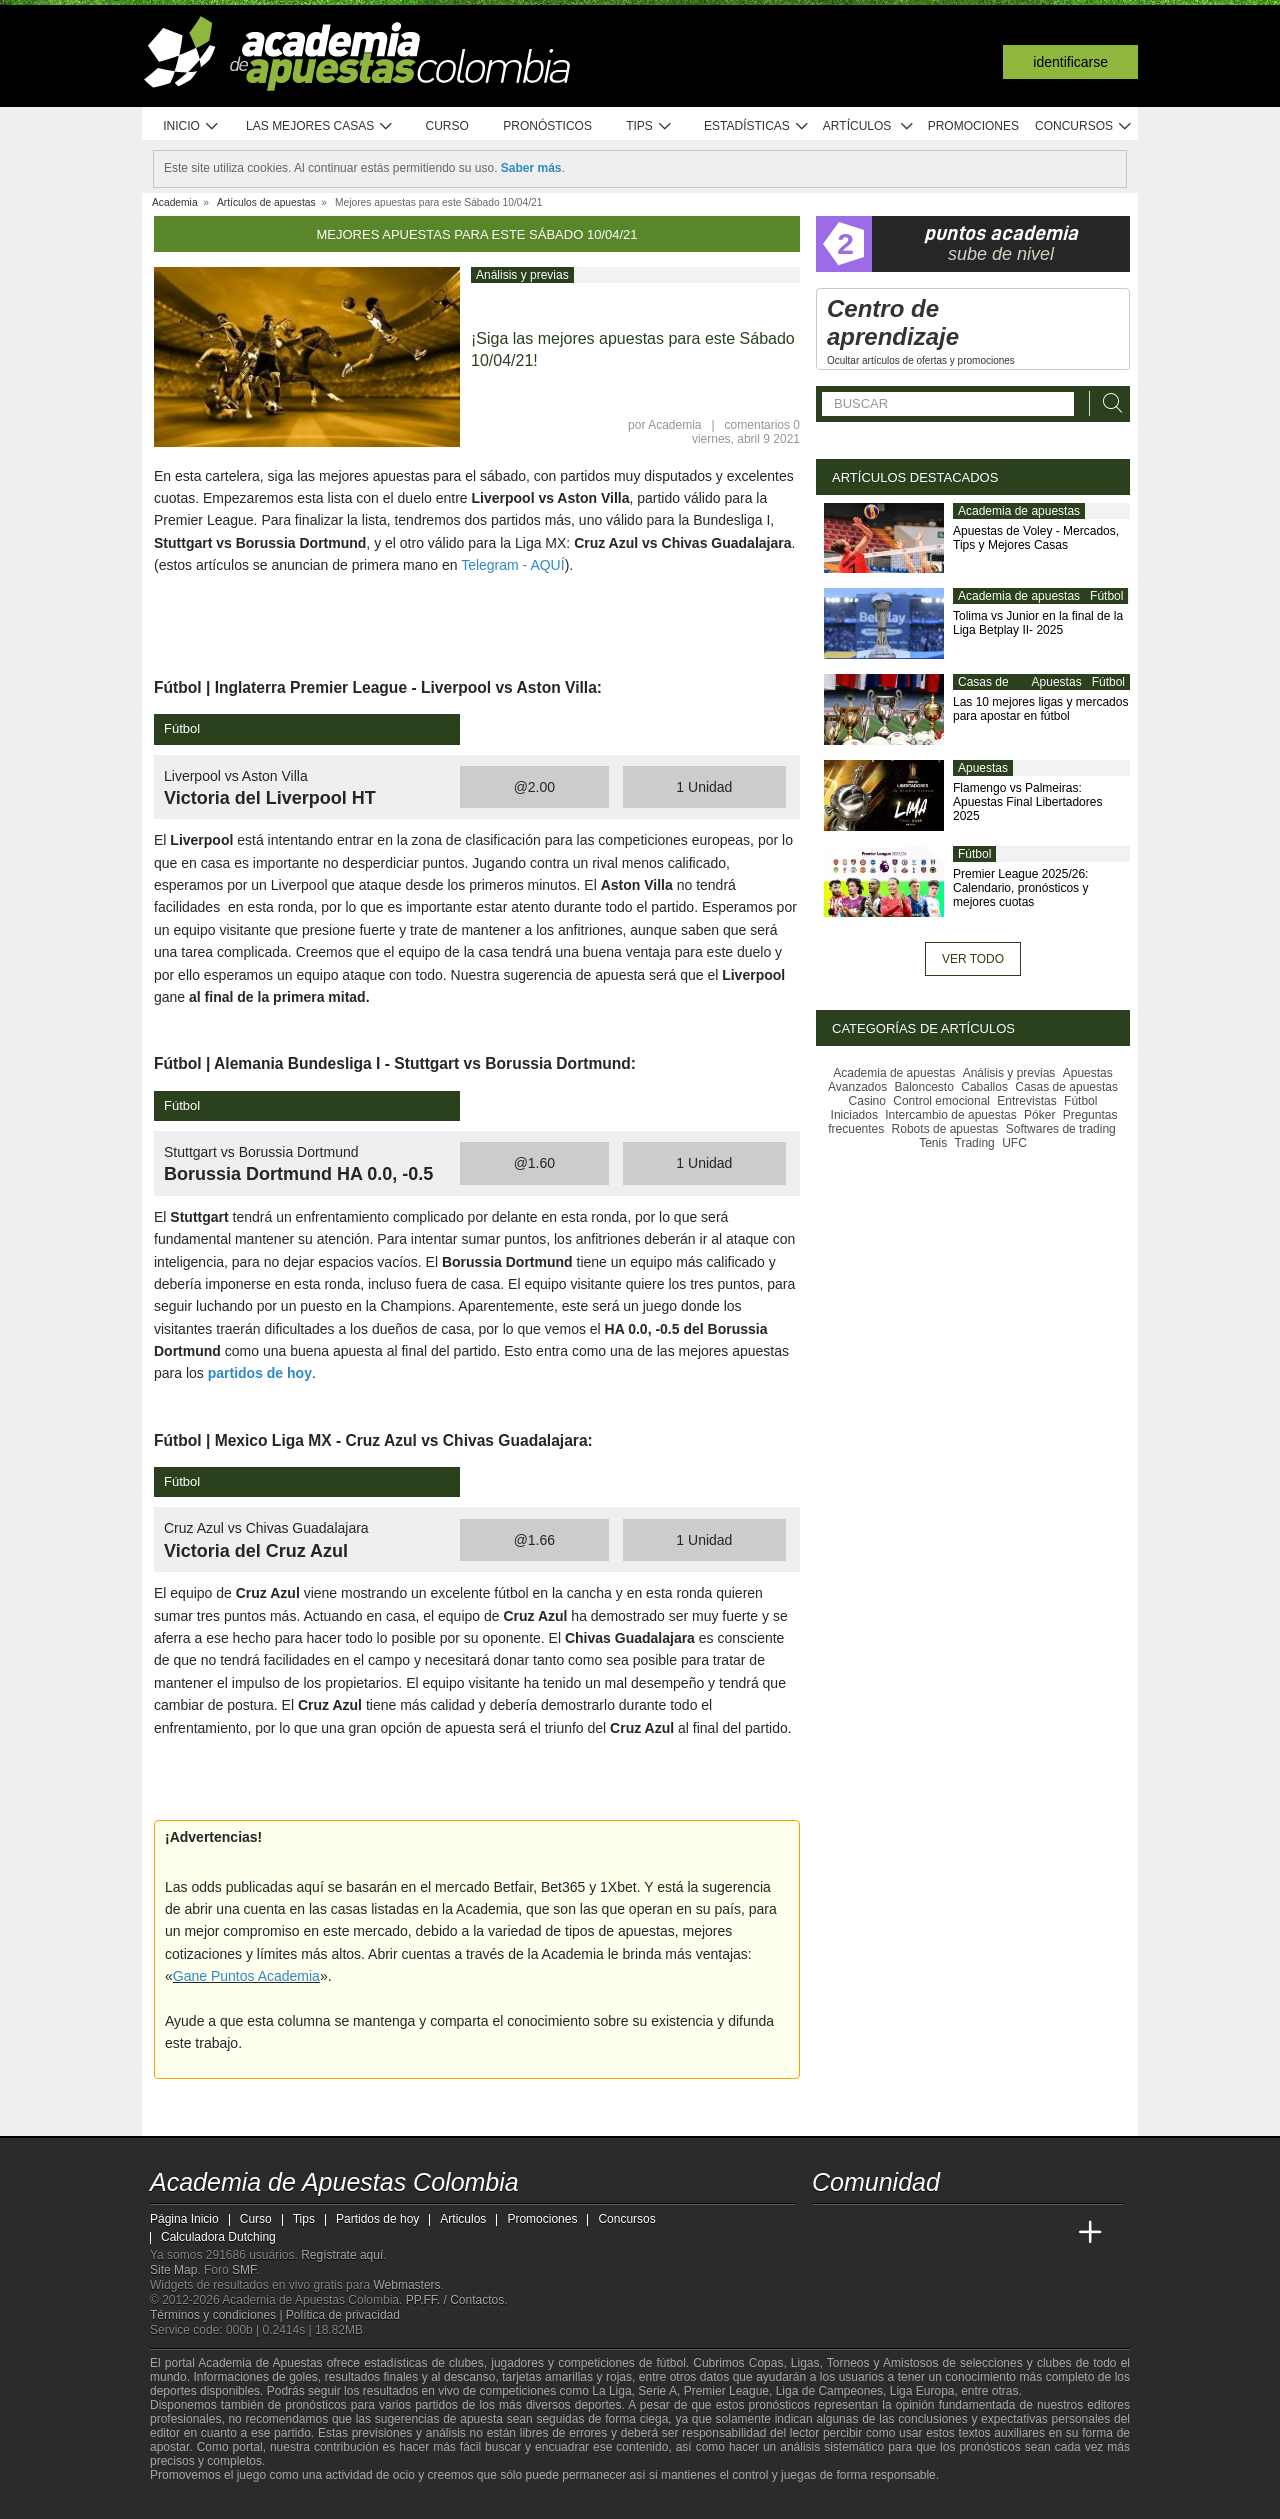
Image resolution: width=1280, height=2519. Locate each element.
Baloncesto (924, 1087)
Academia (674, 425)
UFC (1014, 1143)
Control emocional (941, 1101)
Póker (1039, 1115)
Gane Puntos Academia (246, 1976)
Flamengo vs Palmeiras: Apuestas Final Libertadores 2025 (1027, 802)
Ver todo (973, 959)
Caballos (984, 1087)
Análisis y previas (522, 275)
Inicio (191, 126)
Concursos (1084, 126)
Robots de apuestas (945, 1129)
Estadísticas (756, 126)
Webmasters (406, 2285)
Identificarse (1070, 62)
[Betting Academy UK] (1053, 2233)
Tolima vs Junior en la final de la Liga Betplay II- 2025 (1038, 623)
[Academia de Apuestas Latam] (1016, 2233)
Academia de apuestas (1019, 511)
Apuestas (1057, 682)
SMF (244, 2270)
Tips (649, 126)
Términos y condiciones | (218, 2315)
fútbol (670, 2363)
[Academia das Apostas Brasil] (904, 2233)
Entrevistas (1026, 1101)
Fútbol (1106, 596)
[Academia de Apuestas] (978, 2233)
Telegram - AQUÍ (512, 565)
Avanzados (857, 1087)
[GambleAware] (196, 2502)
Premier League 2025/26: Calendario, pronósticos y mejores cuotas (1020, 888)
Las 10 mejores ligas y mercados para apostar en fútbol (1040, 709)
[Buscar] (1107, 403)
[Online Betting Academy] (941, 2233)
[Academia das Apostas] (866, 2233)
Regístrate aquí (342, 2255)
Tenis (933, 1143)
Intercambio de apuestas (950, 1115)
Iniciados (854, 1115)
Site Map (173, 2270)
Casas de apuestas (983, 690)
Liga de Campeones (829, 2391)
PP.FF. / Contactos (455, 2300)
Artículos (868, 126)
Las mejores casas (320, 126)
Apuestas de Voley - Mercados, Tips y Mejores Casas (1036, 538)
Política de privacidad (343, 2315)
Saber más (531, 168)
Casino (867, 1101)
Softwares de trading (1061, 1129)
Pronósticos (547, 126)
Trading (975, 1143)
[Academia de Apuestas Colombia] (829, 2233)
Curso (447, 126)
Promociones (973, 126)
